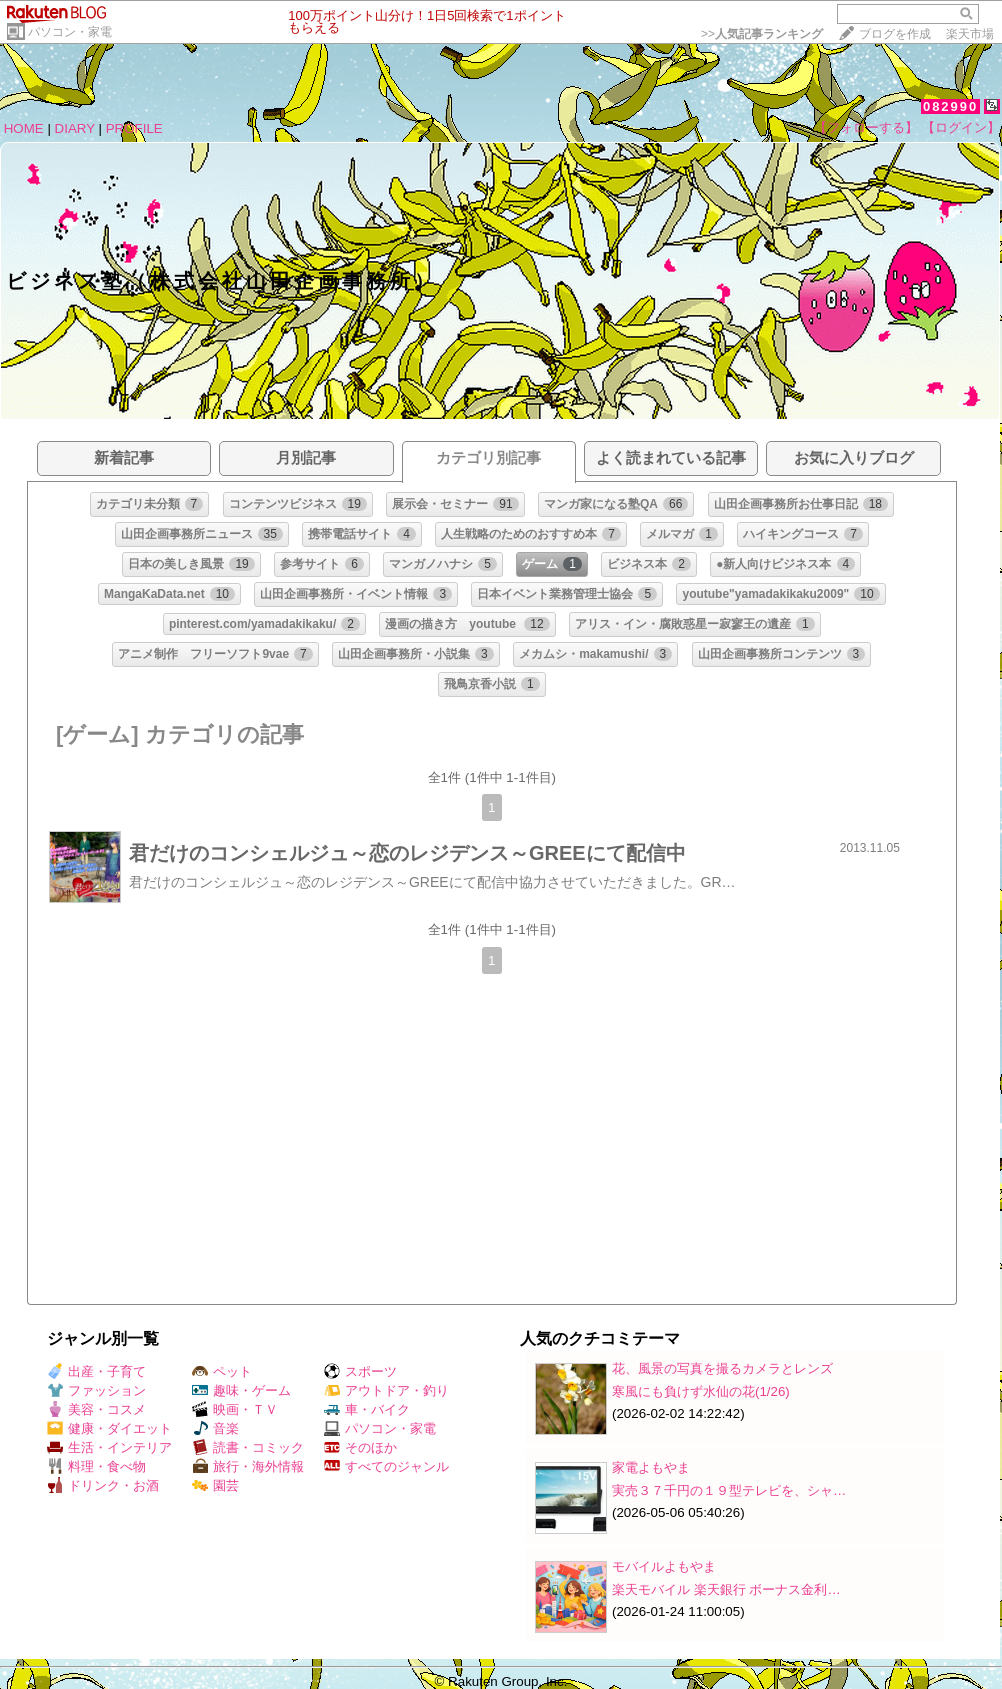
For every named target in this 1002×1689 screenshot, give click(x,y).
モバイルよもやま (664, 1566)
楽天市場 (970, 34)
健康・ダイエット (109, 1428)
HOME (24, 128)
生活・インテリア (109, 1447)
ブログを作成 (895, 34)
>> (762, 34)
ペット (222, 1371)
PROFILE (134, 128)
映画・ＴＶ (235, 1409)
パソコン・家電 (70, 32)
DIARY (75, 128)
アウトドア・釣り (386, 1390)
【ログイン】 (961, 127)
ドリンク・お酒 (103, 1485)
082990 (950, 106)
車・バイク (367, 1409)
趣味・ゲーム (241, 1390)
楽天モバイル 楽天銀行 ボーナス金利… (726, 1589)
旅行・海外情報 (248, 1466)
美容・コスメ (96, 1409)
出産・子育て (96, 1371)
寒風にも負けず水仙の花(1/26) (701, 1391)
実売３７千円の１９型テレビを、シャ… (729, 1490)
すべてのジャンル (386, 1466)
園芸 (215, 1485)
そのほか (360, 1447)
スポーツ (360, 1371)
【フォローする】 (866, 127)
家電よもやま (651, 1467)
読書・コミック (248, 1447)
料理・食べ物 (96, 1466)
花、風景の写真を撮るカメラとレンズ (722, 1368)
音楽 (215, 1428)
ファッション (96, 1390)
